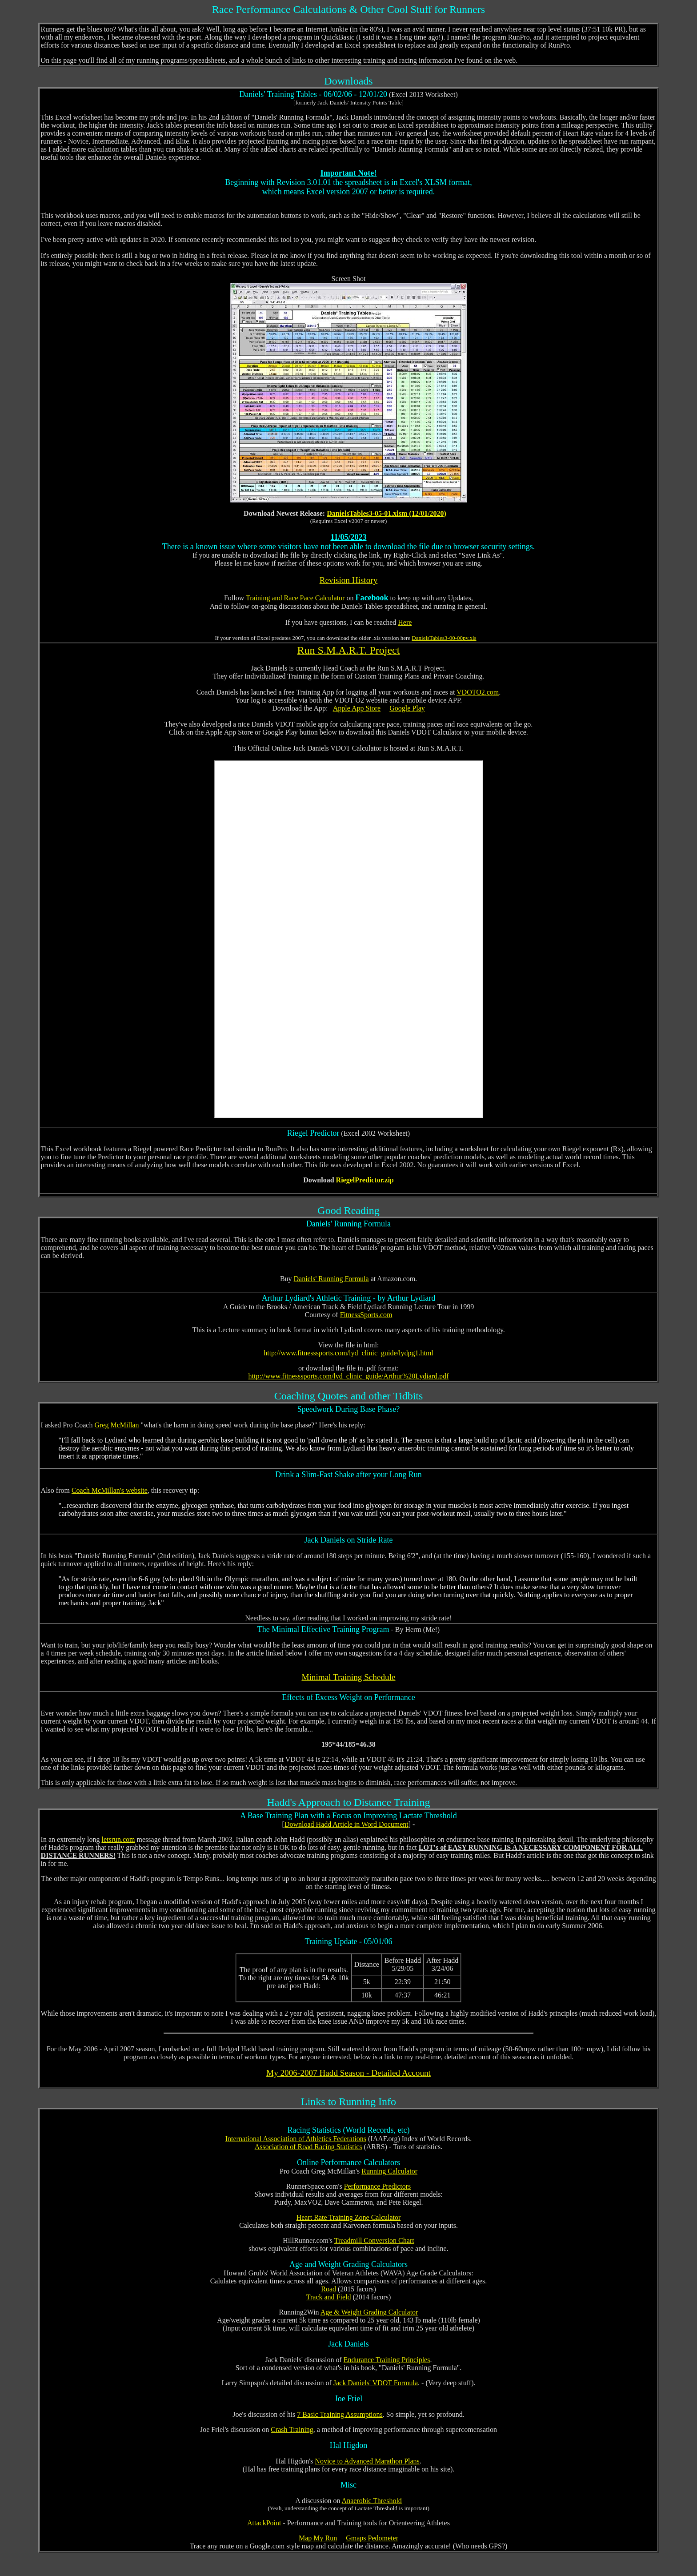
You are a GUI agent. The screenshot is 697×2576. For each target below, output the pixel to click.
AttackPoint (264, 2523)
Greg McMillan (116, 1425)
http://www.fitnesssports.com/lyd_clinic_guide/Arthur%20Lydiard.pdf (348, 1376)
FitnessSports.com (366, 1314)
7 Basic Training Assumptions (339, 2414)
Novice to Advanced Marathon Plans (367, 2461)
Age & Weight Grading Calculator (369, 2312)
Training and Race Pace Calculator (295, 598)
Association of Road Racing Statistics (308, 2146)
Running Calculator (389, 2171)
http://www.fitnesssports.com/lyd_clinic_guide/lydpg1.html (348, 1353)
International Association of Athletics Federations (295, 2138)
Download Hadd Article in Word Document (346, 1824)
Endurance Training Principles (387, 2359)
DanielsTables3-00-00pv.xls (444, 638)
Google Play (407, 708)
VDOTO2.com (478, 692)
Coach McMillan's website (110, 1490)
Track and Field (328, 2297)
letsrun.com (118, 1839)
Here (405, 622)
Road (328, 2289)
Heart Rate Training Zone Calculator (348, 2217)
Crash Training (292, 2429)
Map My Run (318, 2538)
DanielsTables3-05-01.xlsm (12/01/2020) (386, 513)
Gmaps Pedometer (372, 2538)
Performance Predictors (377, 2186)
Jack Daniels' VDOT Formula (375, 2383)
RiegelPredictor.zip (365, 1180)
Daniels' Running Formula (331, 1278)
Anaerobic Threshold (372, 2500)
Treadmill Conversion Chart (374, 2240)
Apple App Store (357, 708)
